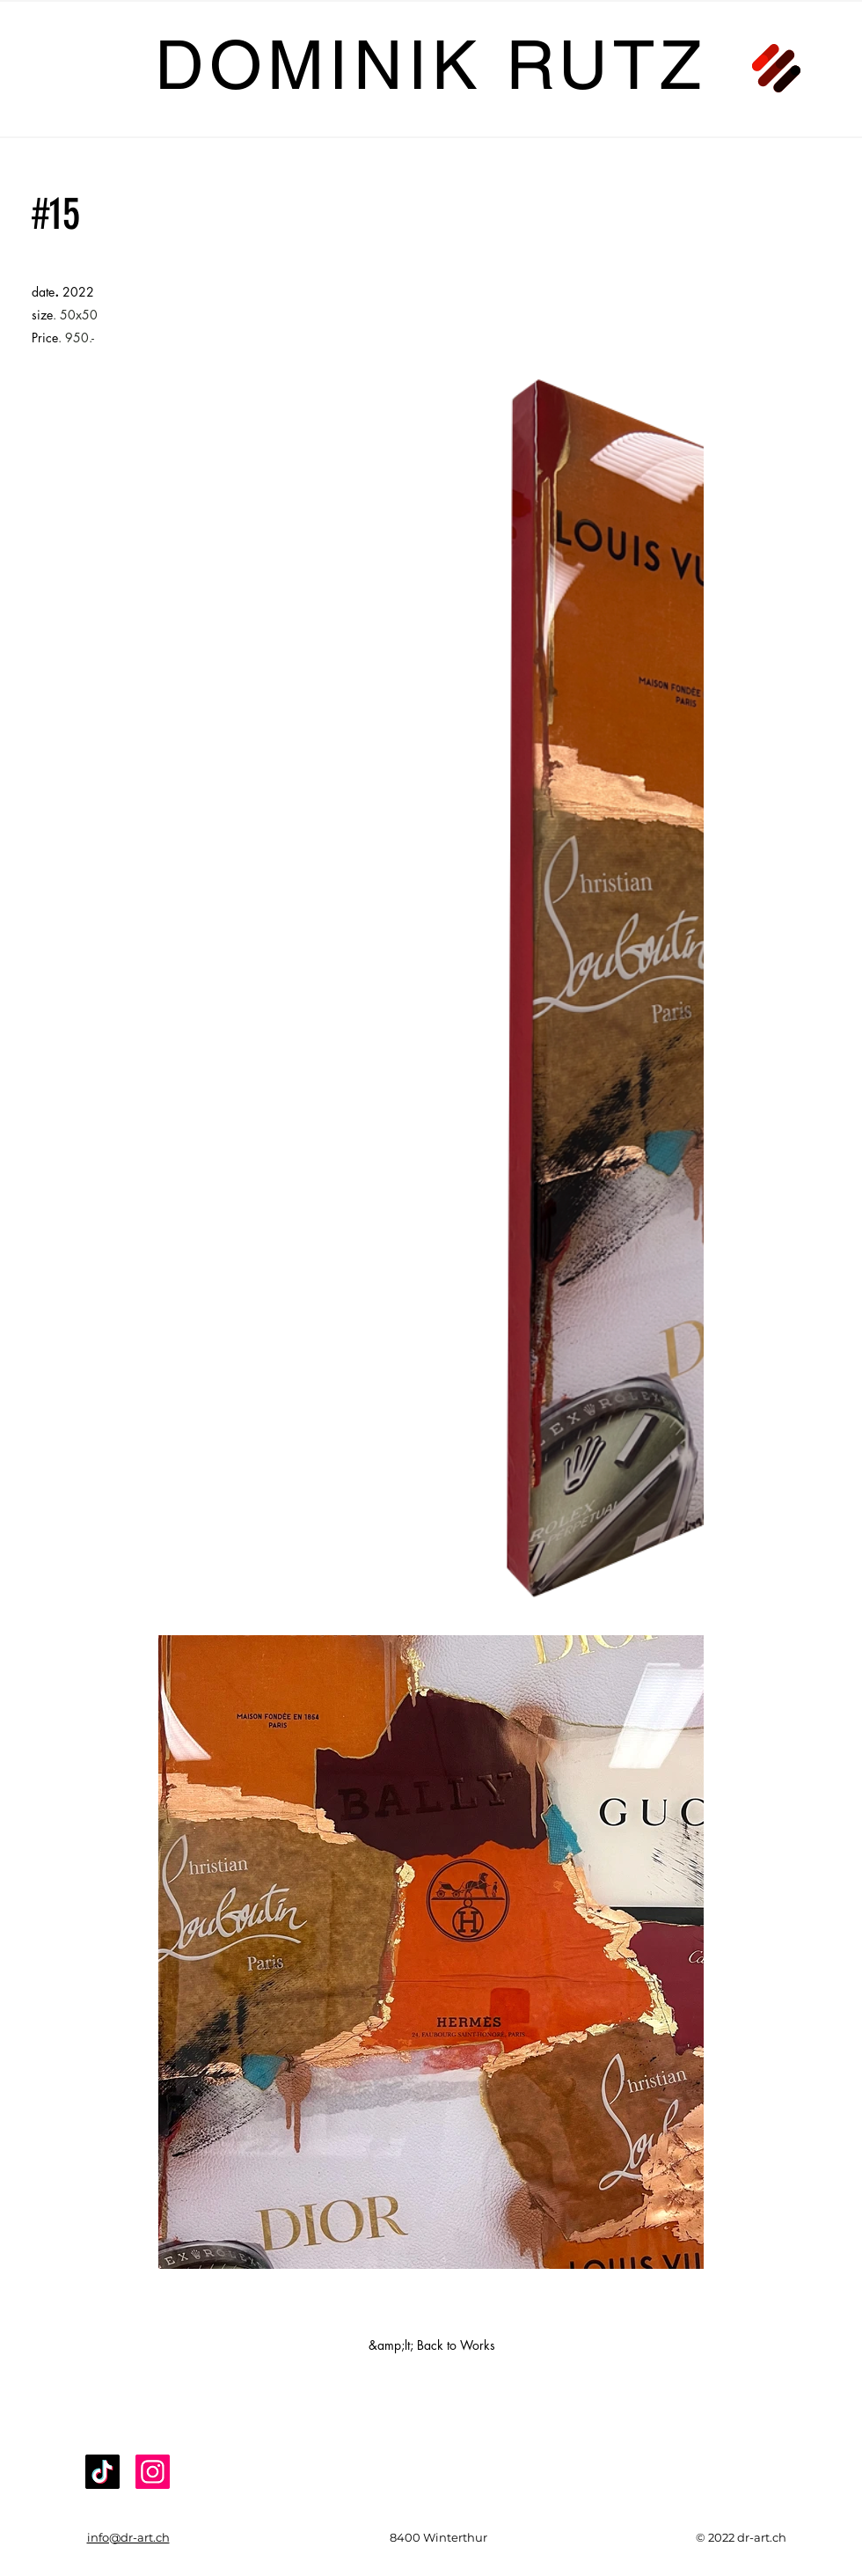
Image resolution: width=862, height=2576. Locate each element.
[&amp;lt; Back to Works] (432, 2345)
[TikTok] (102, 2472)
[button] (776, 68)
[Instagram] (152, 2472)
